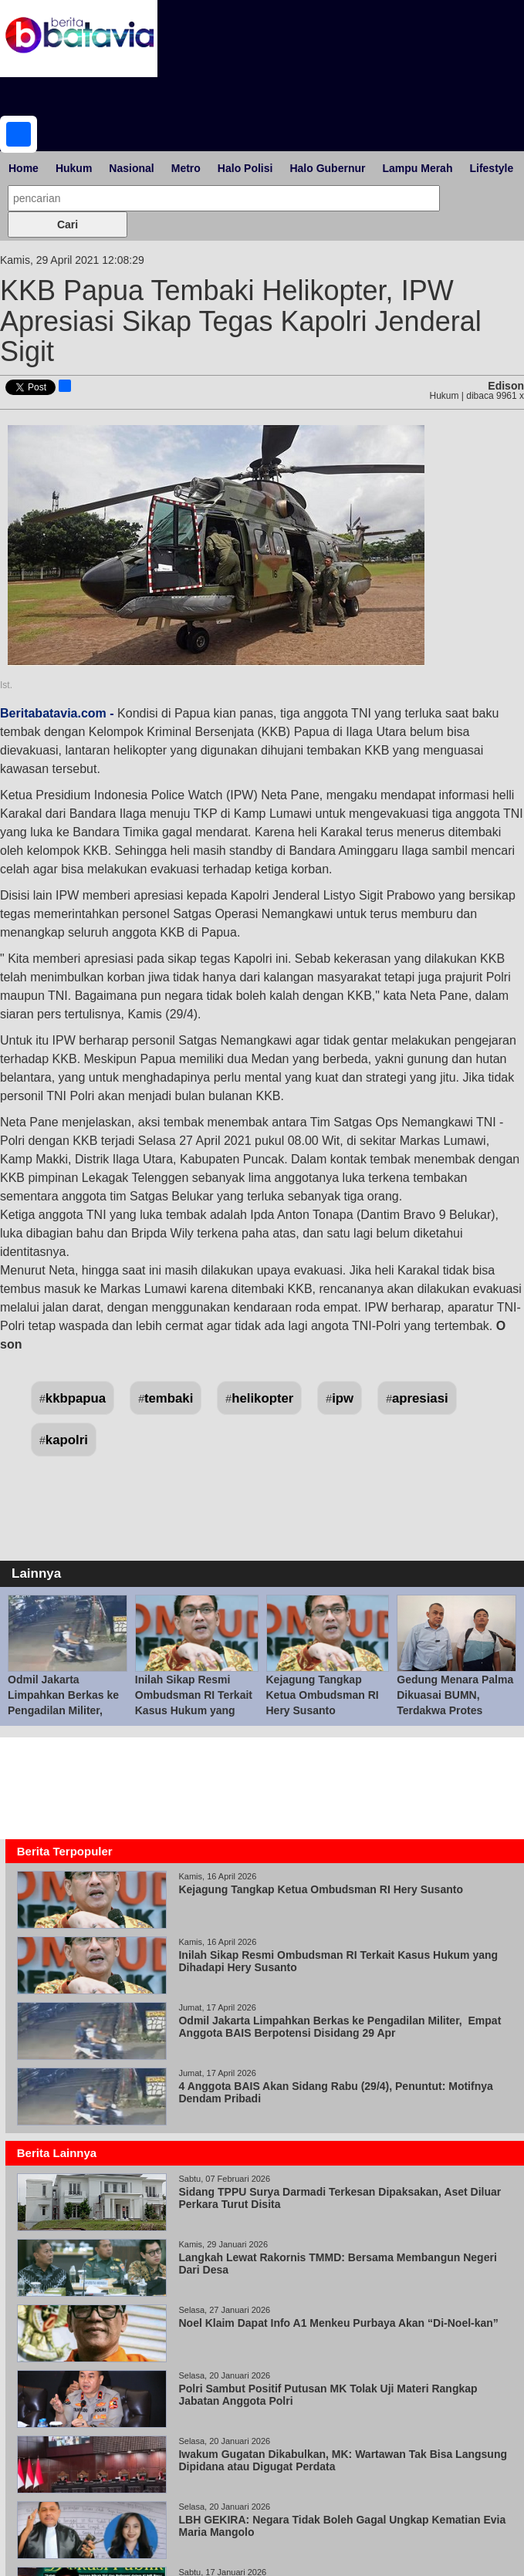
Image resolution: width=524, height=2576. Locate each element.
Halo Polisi (245, 168)
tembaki (168, 1398)
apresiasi (420, 1398)
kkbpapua (76, 1398)
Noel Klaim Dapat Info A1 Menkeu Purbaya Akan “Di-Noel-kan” (338, 2323)
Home (23, 168)
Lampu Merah (417, 168)
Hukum (74, 168)
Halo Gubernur (327, 168)
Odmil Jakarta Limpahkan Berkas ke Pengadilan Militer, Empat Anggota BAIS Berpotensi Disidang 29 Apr (339, 2026)
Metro (186, 168)
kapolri (67, 1440)
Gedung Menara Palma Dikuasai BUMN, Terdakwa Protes (455, 1695)
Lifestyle (491, 168)
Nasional (131, 168)
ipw (342, 1398)
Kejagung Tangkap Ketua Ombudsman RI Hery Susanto (322, 1695)
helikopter (262, 1398)
